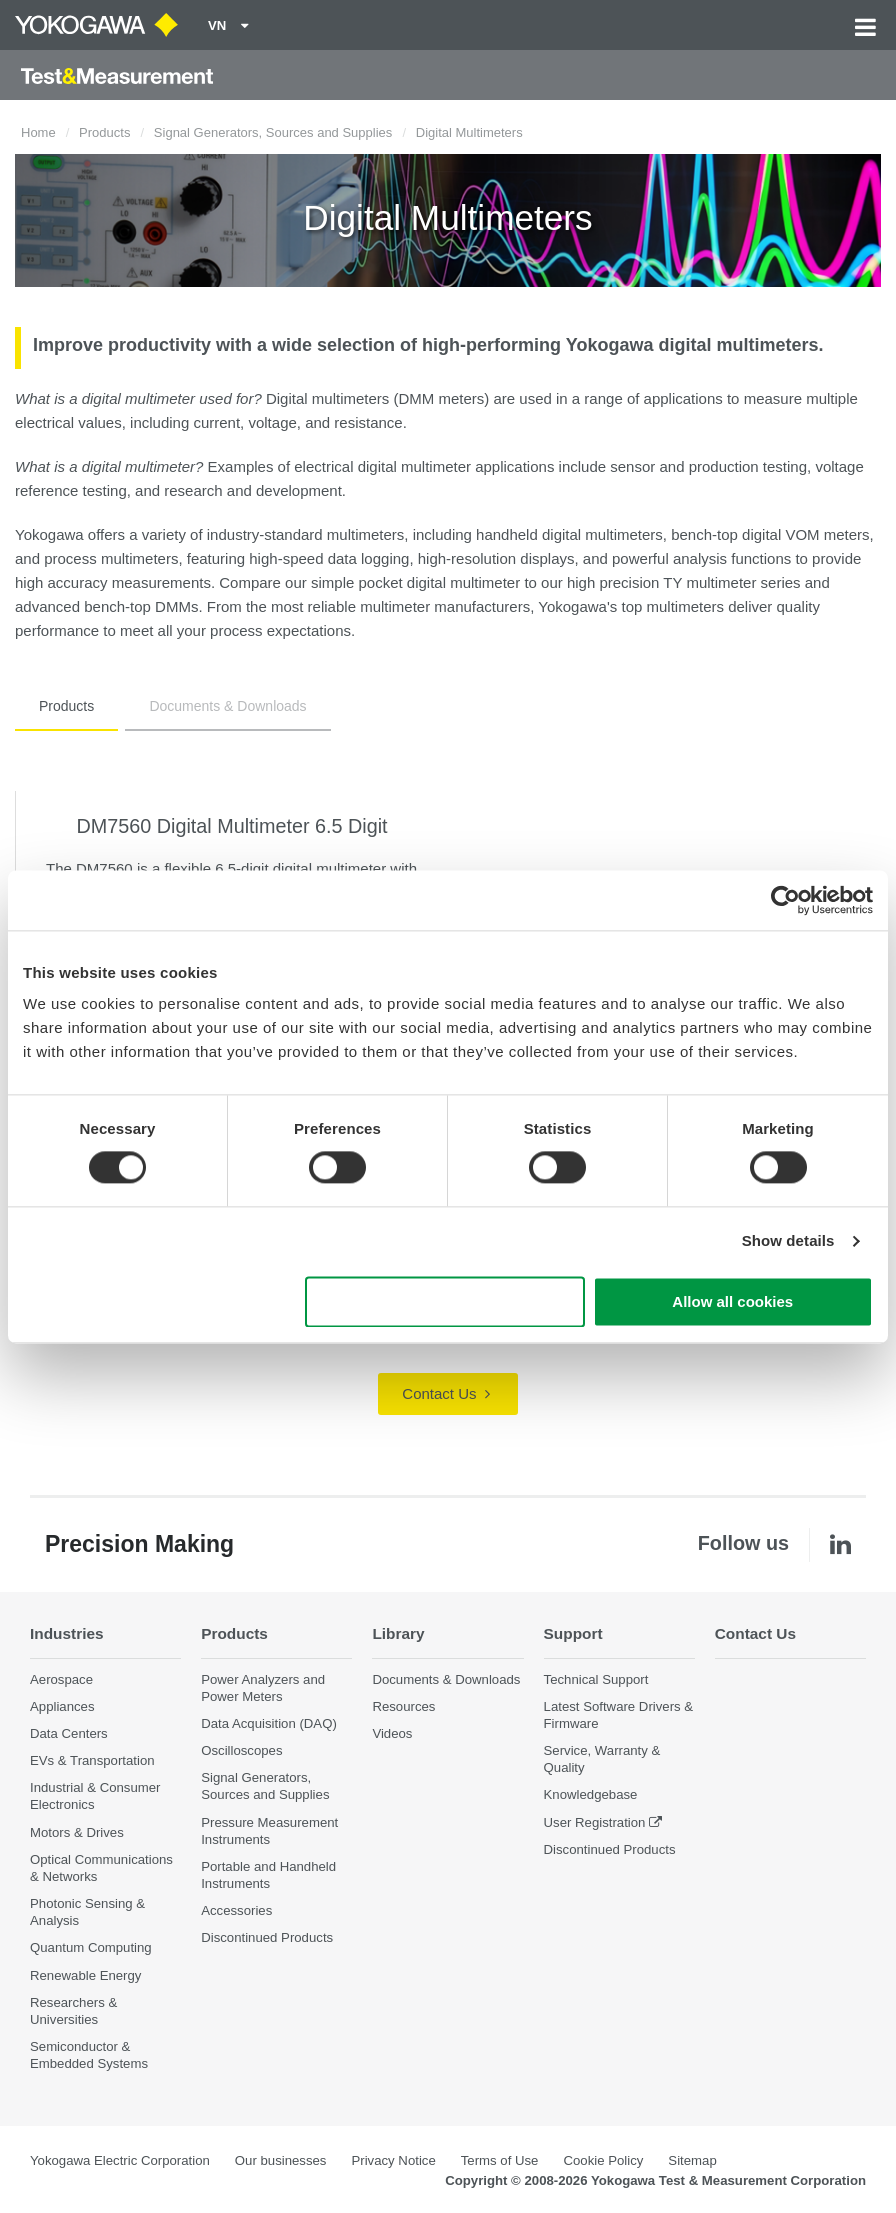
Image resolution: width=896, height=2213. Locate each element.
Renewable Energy (85, 1975)
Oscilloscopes (241, 1750)
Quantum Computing (91, 1947)
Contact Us (445, 1393)
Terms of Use (500, 2160)
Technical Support (596, 1679)
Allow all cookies (732, 1301)
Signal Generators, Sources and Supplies (273, 132)
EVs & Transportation (92, 1760)
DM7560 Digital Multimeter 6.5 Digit (231, 826)
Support (573, 1633)
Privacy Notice (393, 2160)
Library (398, 1633)
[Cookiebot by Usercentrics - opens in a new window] (785, 900)
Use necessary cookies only (445, 1301)
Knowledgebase (591, 1794)
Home (38, 132)
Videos (392, 1733)
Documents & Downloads (227, 706)
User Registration (595, 1822)
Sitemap (692, 2160)
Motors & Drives (77, 1832)
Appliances (62, 1706)
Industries (67, 1633)
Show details (788, 1241)
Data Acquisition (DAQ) (269, 1723)
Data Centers (69, 1733)
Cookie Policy (603, 2160)
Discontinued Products (267, 1937)
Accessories (236, 1910)
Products (104, 132)
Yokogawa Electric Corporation (120, 2160)
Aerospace (61, 1679)
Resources (403, 1706)
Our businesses (281, 2160)
